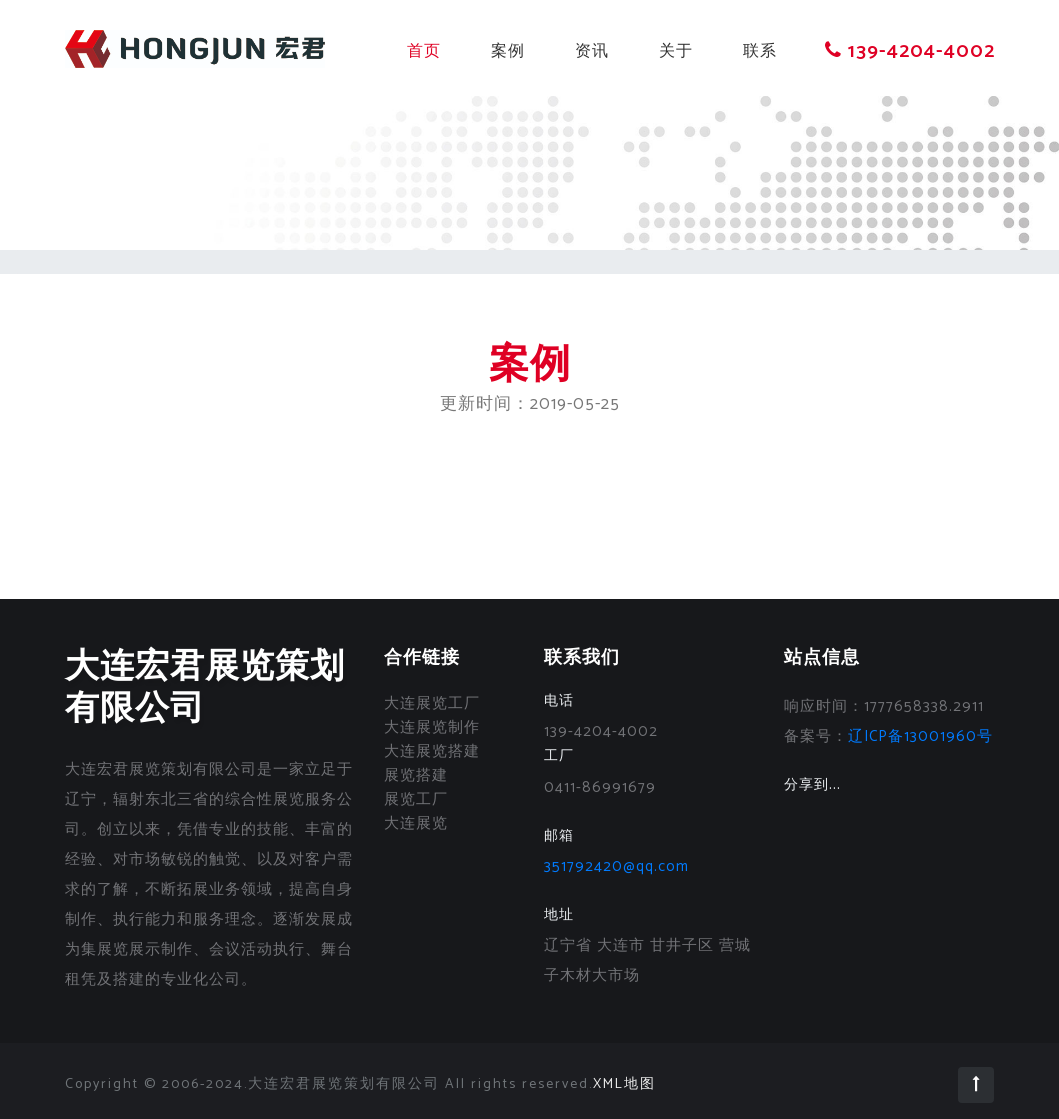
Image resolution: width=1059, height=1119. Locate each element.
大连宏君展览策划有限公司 (205, 688)
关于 (676, 51)
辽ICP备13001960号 (920, 736)
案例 (508, 51)
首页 (424, 51)
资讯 (592, 51)
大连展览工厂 (432, 703)
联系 (760, 51)
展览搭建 (416, 775)
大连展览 (416, 823)
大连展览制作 (432, 727)
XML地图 (624, 1084)
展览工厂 (416, 799)
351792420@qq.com (616, 866)
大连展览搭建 (432, 751)
